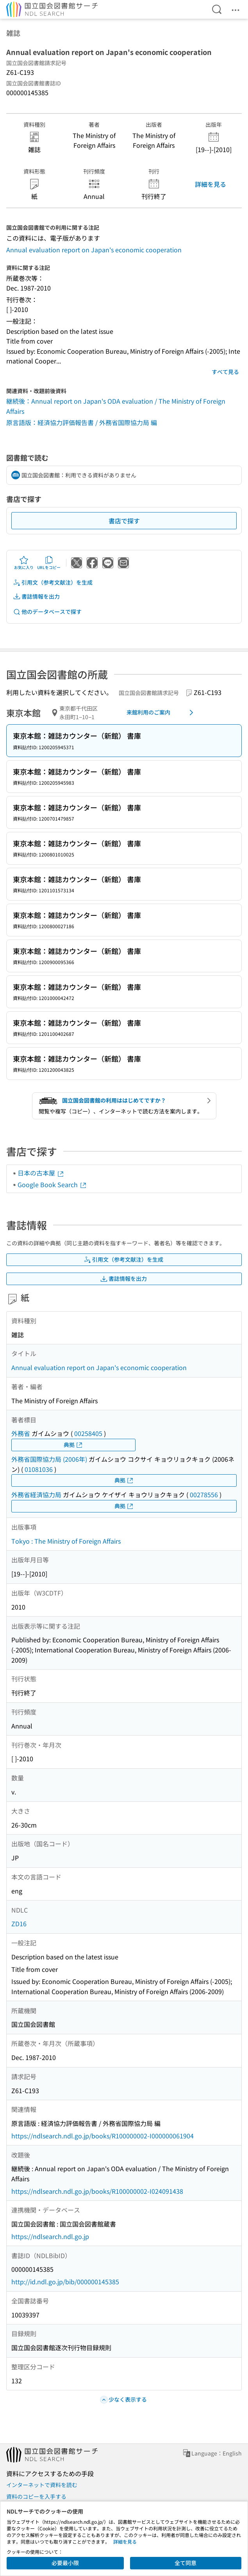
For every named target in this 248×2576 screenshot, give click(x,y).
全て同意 (185, 2563)
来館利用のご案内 (161, 712)
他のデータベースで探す (47, 612)
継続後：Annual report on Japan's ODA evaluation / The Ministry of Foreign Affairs (115, 406)
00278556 (204, 1494)
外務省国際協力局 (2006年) (49, 1459)
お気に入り (24, 562)
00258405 (88, 1433)
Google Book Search (52, 1184)
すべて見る (225, 372)
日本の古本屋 (41, 1172)
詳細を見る (210, 184)
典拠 (73, 1445)
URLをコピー (49, 562)
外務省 (20, 1433)
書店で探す (124, 520)
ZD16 (19, 1923)
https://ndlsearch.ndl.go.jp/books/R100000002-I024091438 (97, 2191)
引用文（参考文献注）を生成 (53, 582)
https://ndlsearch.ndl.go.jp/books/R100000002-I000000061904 (102, 2135)
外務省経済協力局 (36, 1494)
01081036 (39, 1469)
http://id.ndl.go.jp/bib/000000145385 (65, 2281)
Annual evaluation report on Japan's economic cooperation (94, 249)
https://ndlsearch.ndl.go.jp (50, 2236)
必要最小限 (65, 2563)
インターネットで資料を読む (41, 2485)
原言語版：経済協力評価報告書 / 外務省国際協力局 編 (81, 422)
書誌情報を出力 (36, 596)
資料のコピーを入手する (36, 2496)
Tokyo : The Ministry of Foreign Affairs (66, 1541)
